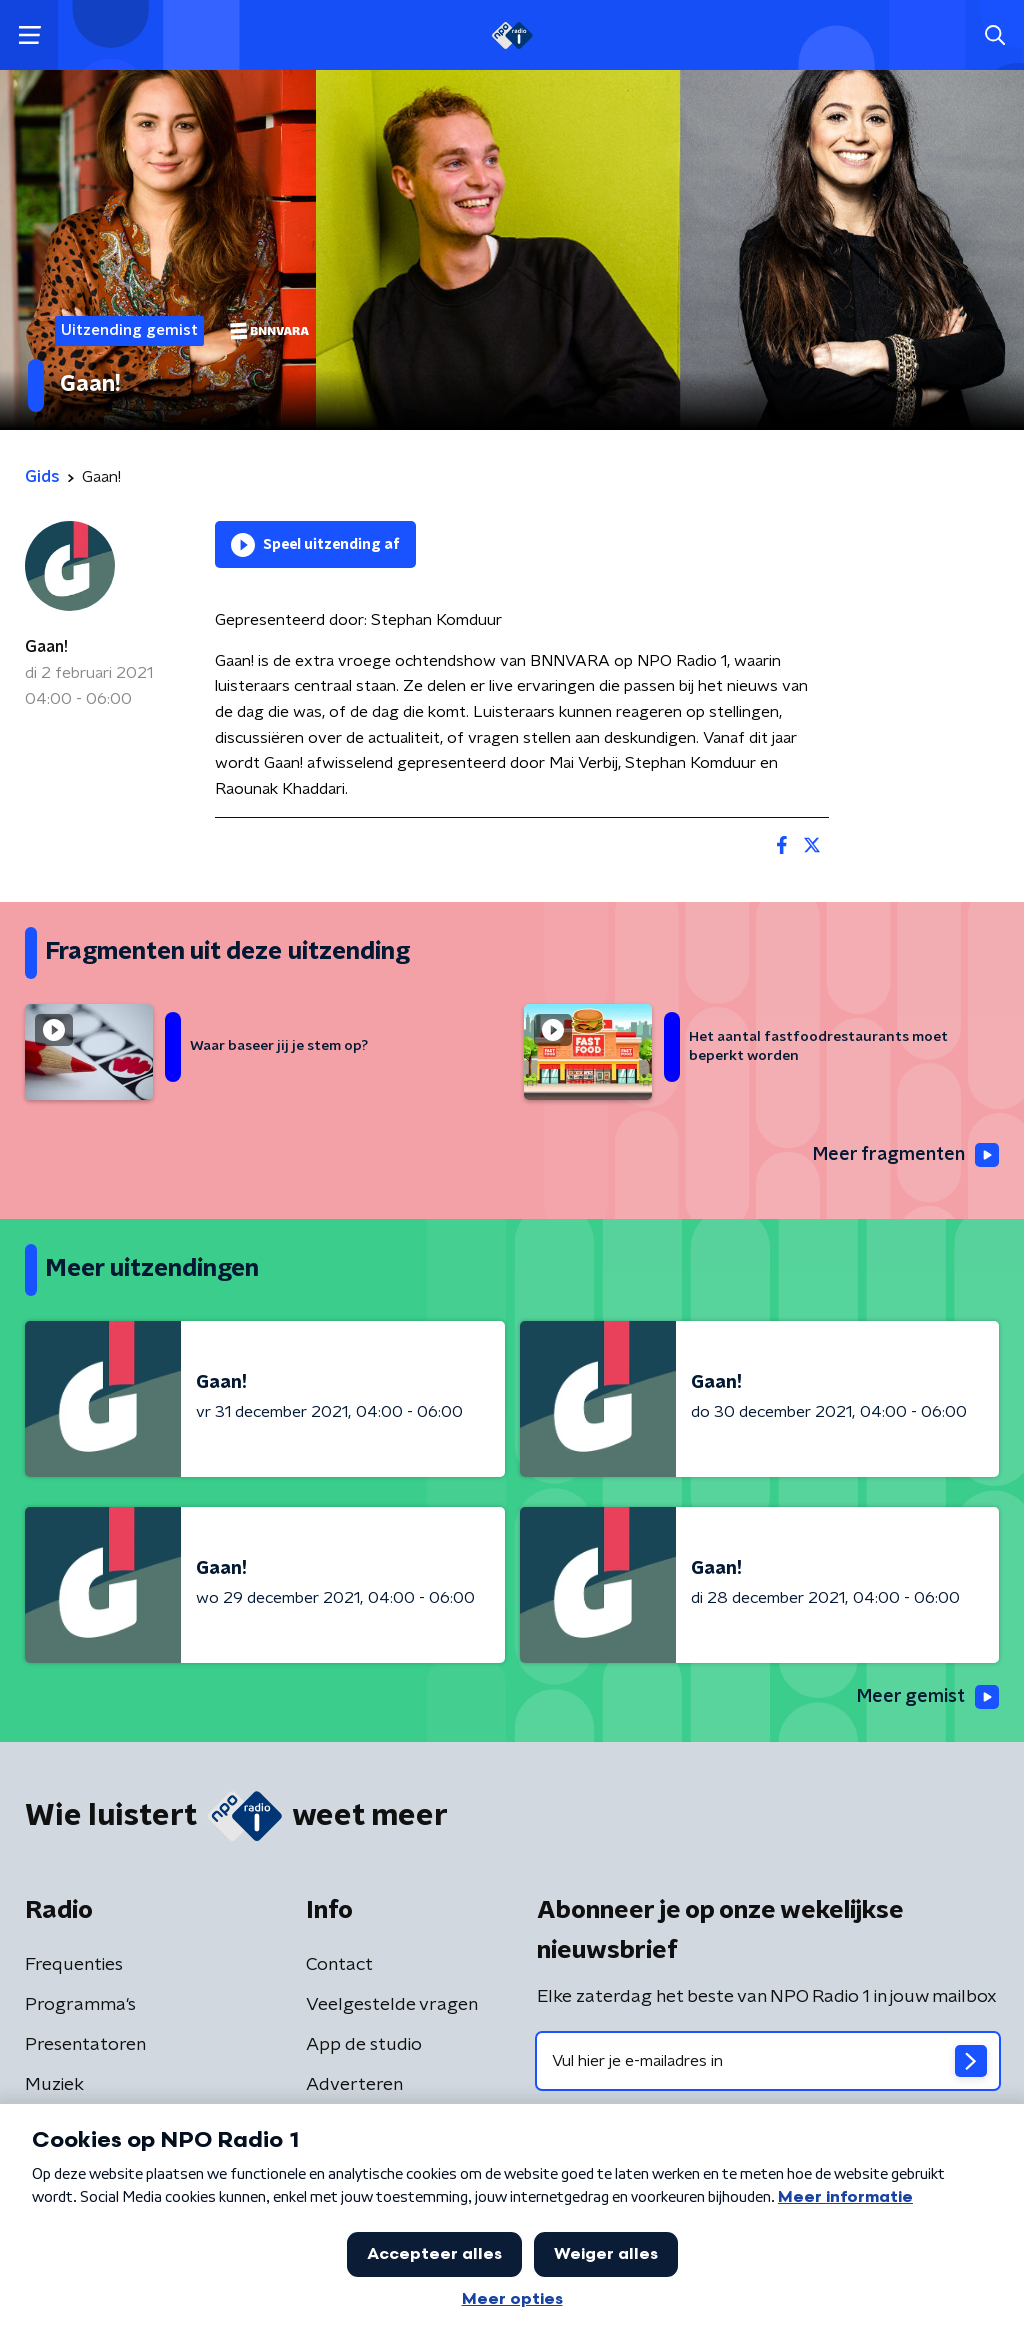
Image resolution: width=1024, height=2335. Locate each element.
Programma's (80, 2005)
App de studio (364, 2045)
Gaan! (46, 647)
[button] (29, 35)
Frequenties (74, 1965)
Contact (339, 1965)
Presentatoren (85, 2045)
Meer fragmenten (906, 1155)
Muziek (54, 2085)
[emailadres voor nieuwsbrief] (768, 2061)
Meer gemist (928, 1697)
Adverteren (354, 2085)
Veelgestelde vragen (392, 2005)
